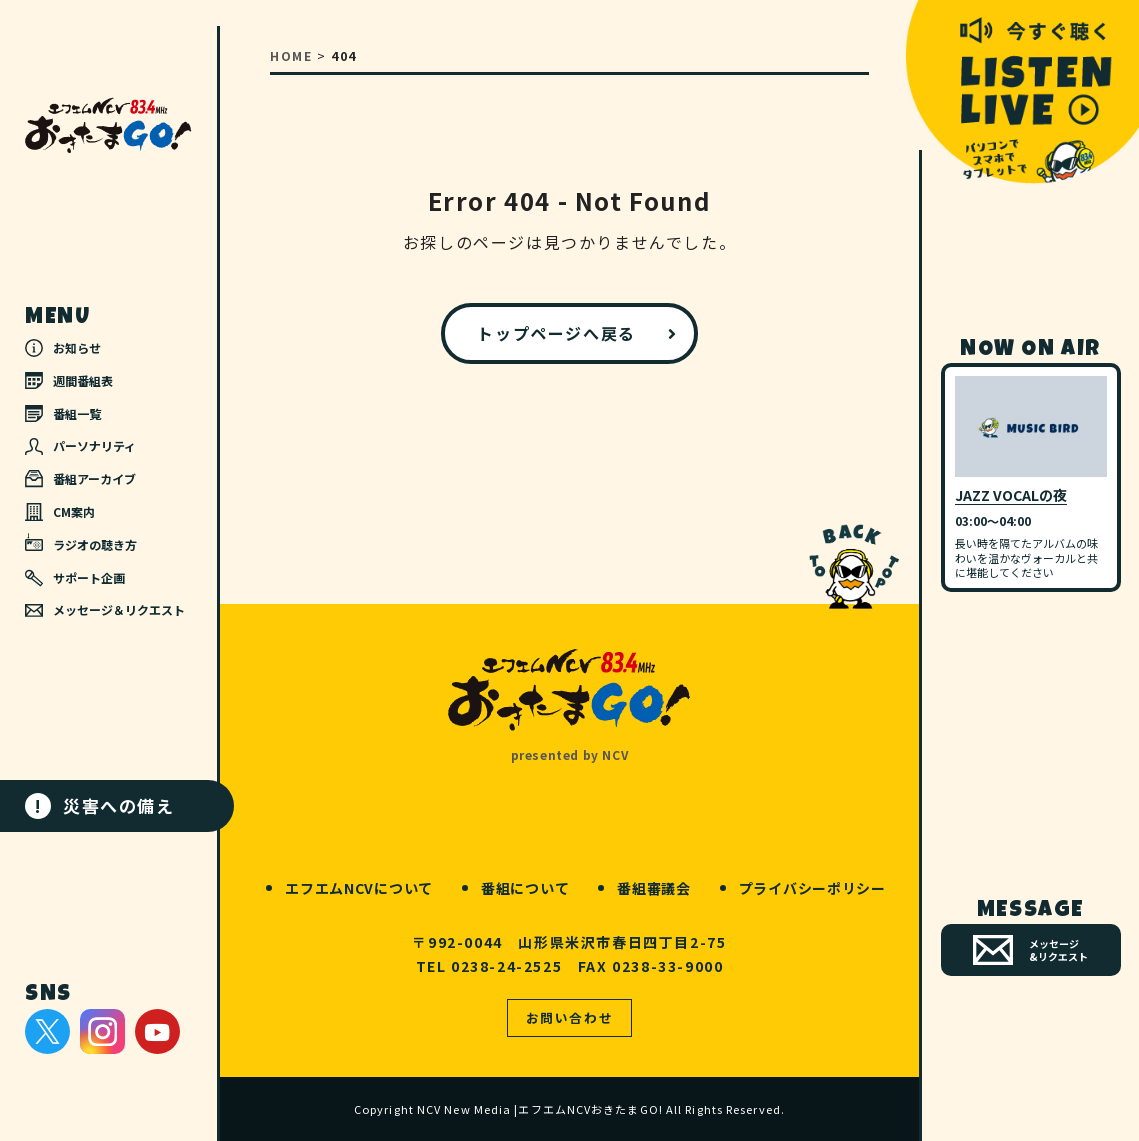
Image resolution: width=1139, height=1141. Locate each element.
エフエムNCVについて (359, 888)
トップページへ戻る (556, 333)
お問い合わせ (570, 1017)
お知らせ (63, 348)
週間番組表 (69, 380)
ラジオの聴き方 (81, 543)
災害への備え (100, 806)
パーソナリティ (80, 445)
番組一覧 (63, 413)
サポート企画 (75, 578)
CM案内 (60, 512)
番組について (525, 888)
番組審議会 (654, 888)
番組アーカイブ (80, 478)
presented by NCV (570, 754)
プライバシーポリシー (812, 888)
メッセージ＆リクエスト (105, 609)
